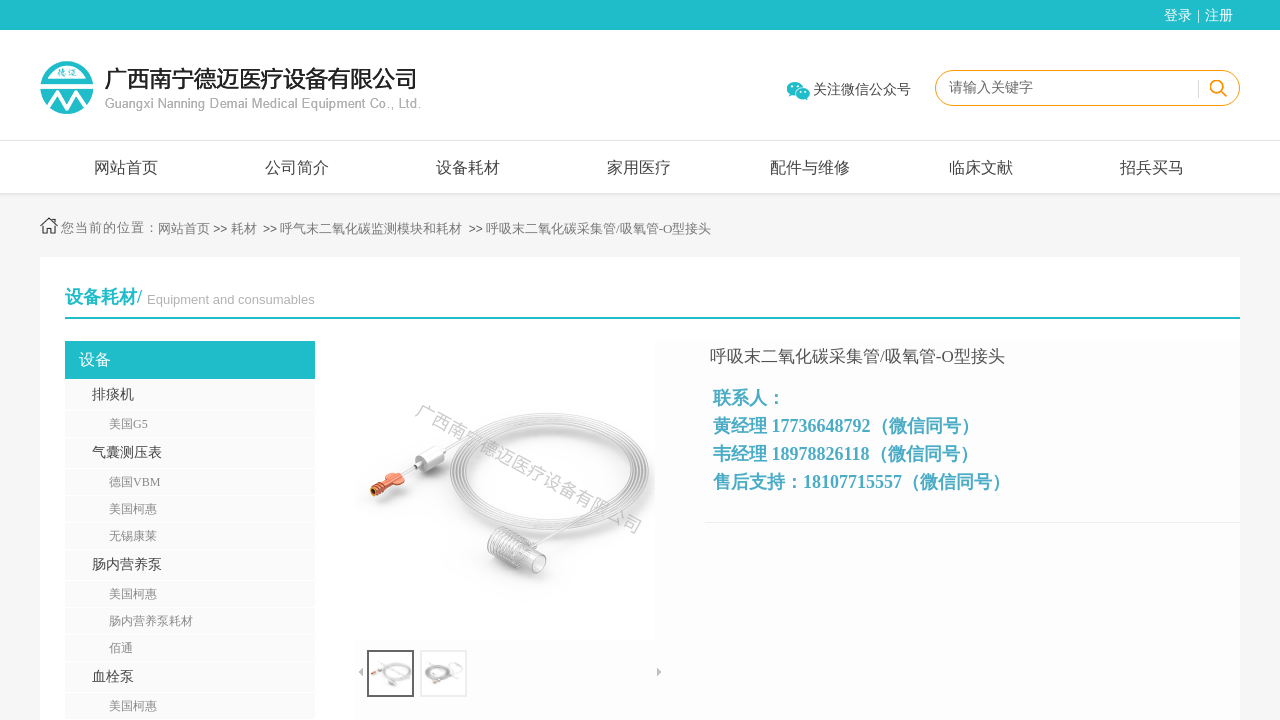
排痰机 (113, 394)
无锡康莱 (133, 536)
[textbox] (1066, 88)
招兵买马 (1152, 167)
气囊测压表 (127, 452)
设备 (95, 359)
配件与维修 (810, 167)
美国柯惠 (133, 509)
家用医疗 (639, 167)
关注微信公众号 (862, 89)
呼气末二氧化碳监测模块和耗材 (371, 228)
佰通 (121, 648)
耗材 (244, 228)
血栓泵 (113, 676)
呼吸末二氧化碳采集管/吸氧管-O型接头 (598, 228)
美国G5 (128, 424)
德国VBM (134, 482)
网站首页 (126, 167)
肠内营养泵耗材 (151, 621)
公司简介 (297, 167)
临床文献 (981, 167)
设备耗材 (468, 167)
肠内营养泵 (127, 564)
